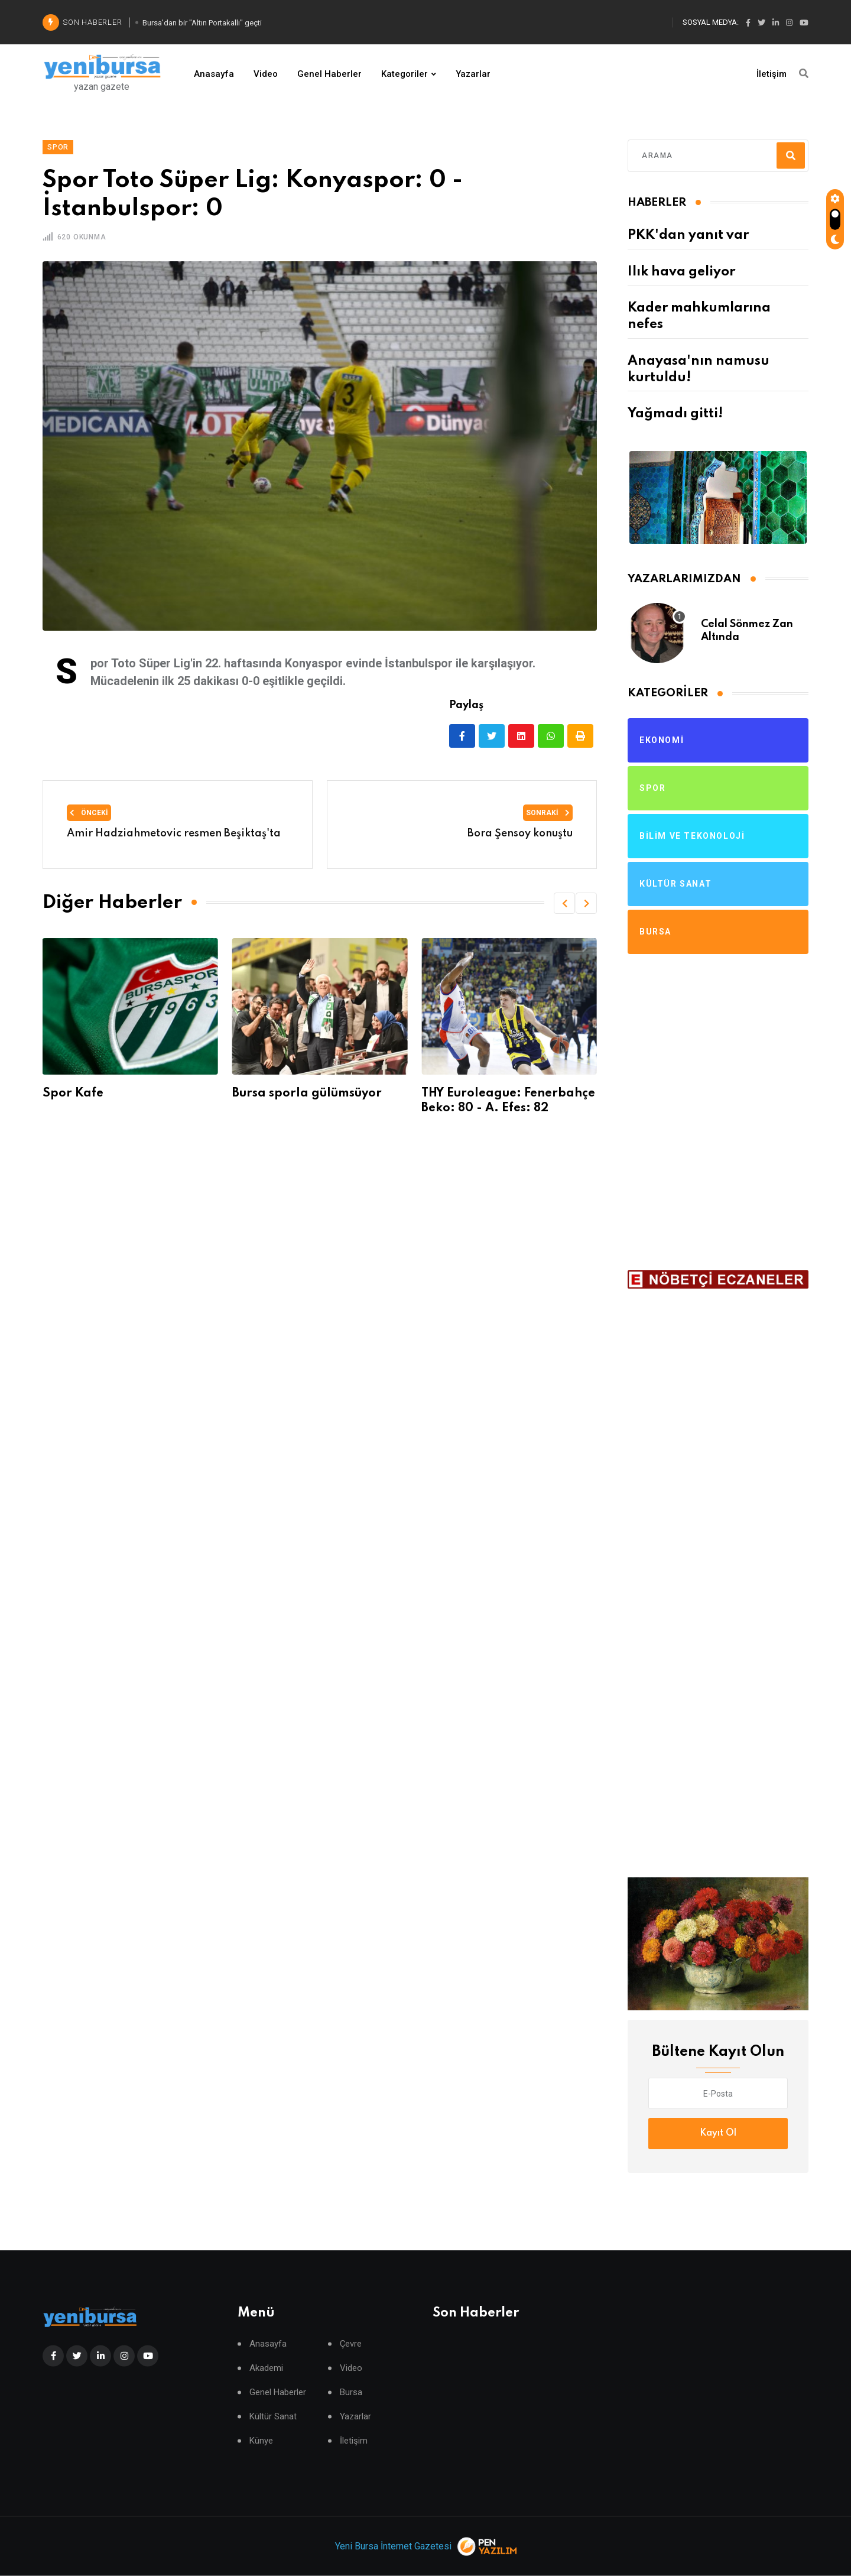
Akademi (266, 2368)
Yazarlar (473, 74)
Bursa (351, 2392)
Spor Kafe (83, 1093)
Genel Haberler (329, 74)
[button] (564, 903)
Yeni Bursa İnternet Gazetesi (393, 2546)
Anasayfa (214, 74)
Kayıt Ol (718, 2133)
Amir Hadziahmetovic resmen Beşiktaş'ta (174, 833)
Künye (261, 2441)
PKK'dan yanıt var (688, 235)
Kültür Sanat (273, 2416)
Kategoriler (404, 74)
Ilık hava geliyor (681, 271)
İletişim (771, 74)
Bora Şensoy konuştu (520, 833)
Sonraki (548, 813)
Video (266, 74)
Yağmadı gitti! (675, 413)
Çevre (351, 2344)
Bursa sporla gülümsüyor (317, 1093)
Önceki (89, 813)
